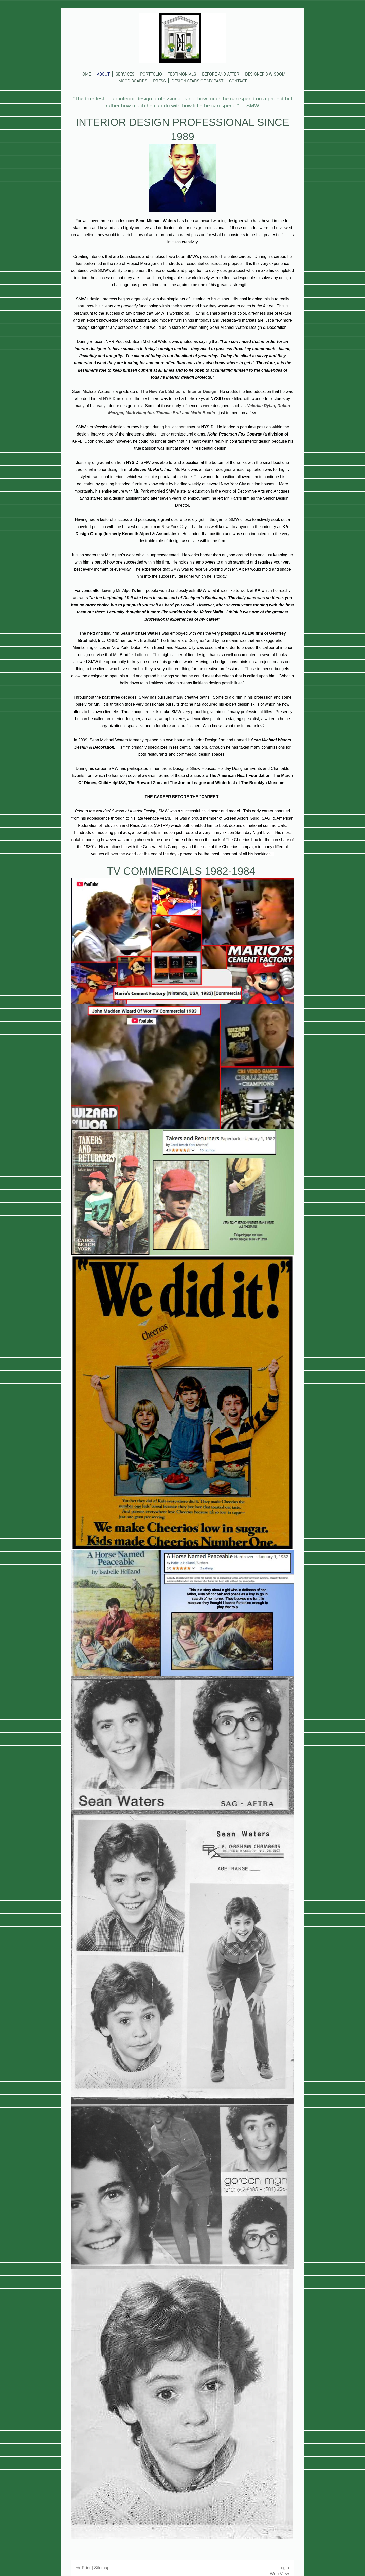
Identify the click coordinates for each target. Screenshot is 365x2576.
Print (84, 2567)
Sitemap (102, 2567)
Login (284, 2567)
